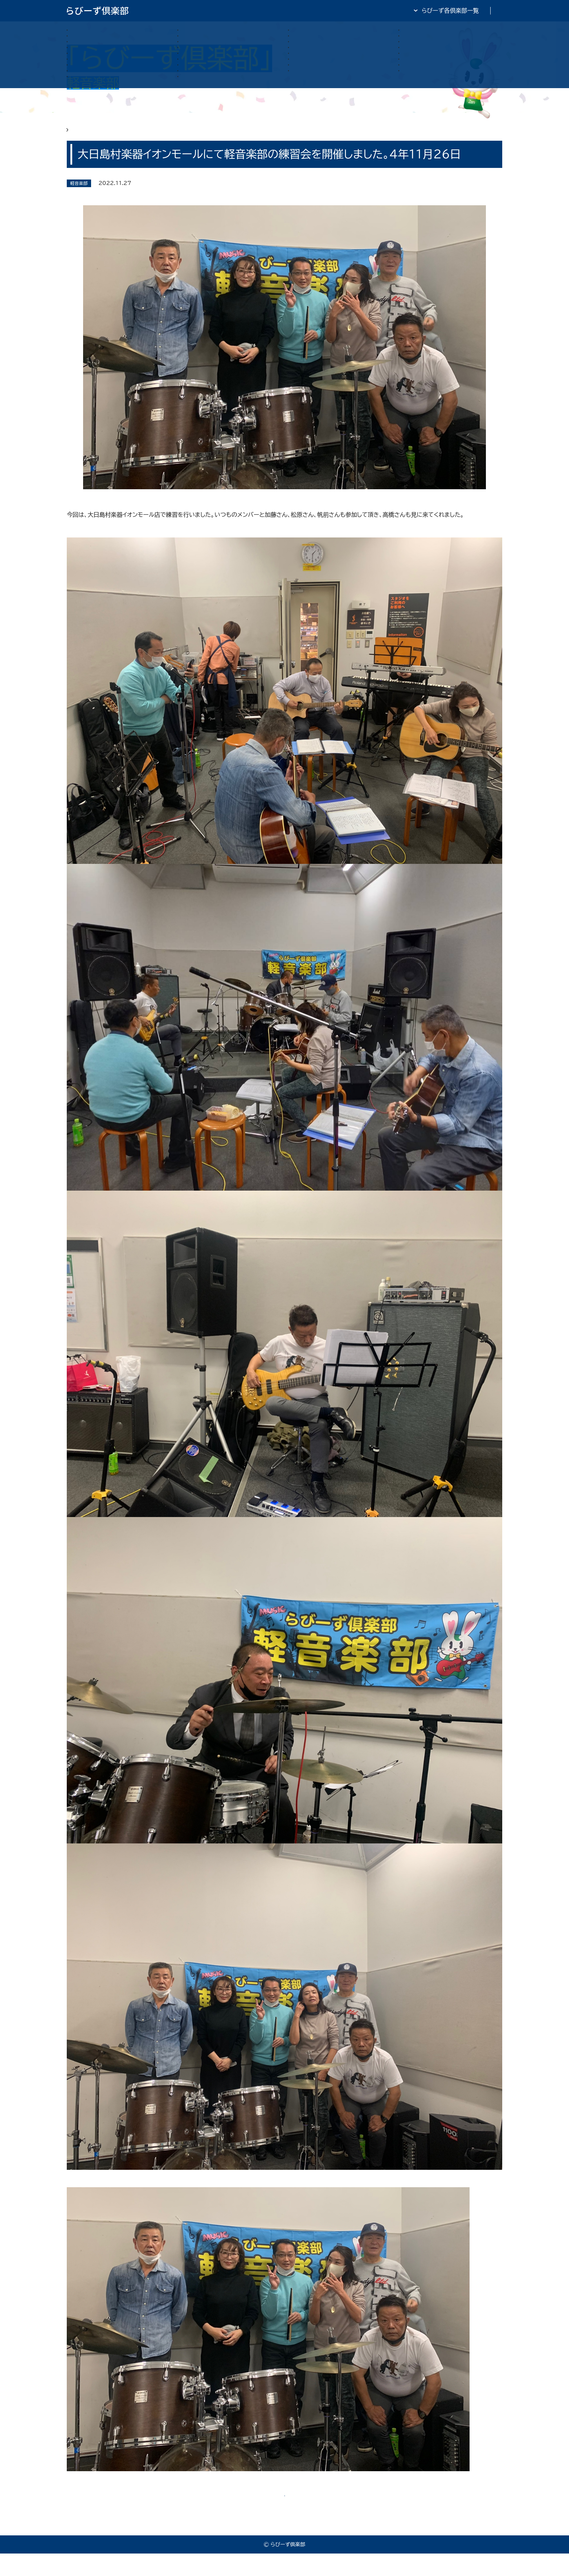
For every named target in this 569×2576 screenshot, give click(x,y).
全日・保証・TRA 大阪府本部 (465, 10)
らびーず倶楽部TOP (304, 10)
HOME (76, 134)
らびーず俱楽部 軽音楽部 (126, 134)
